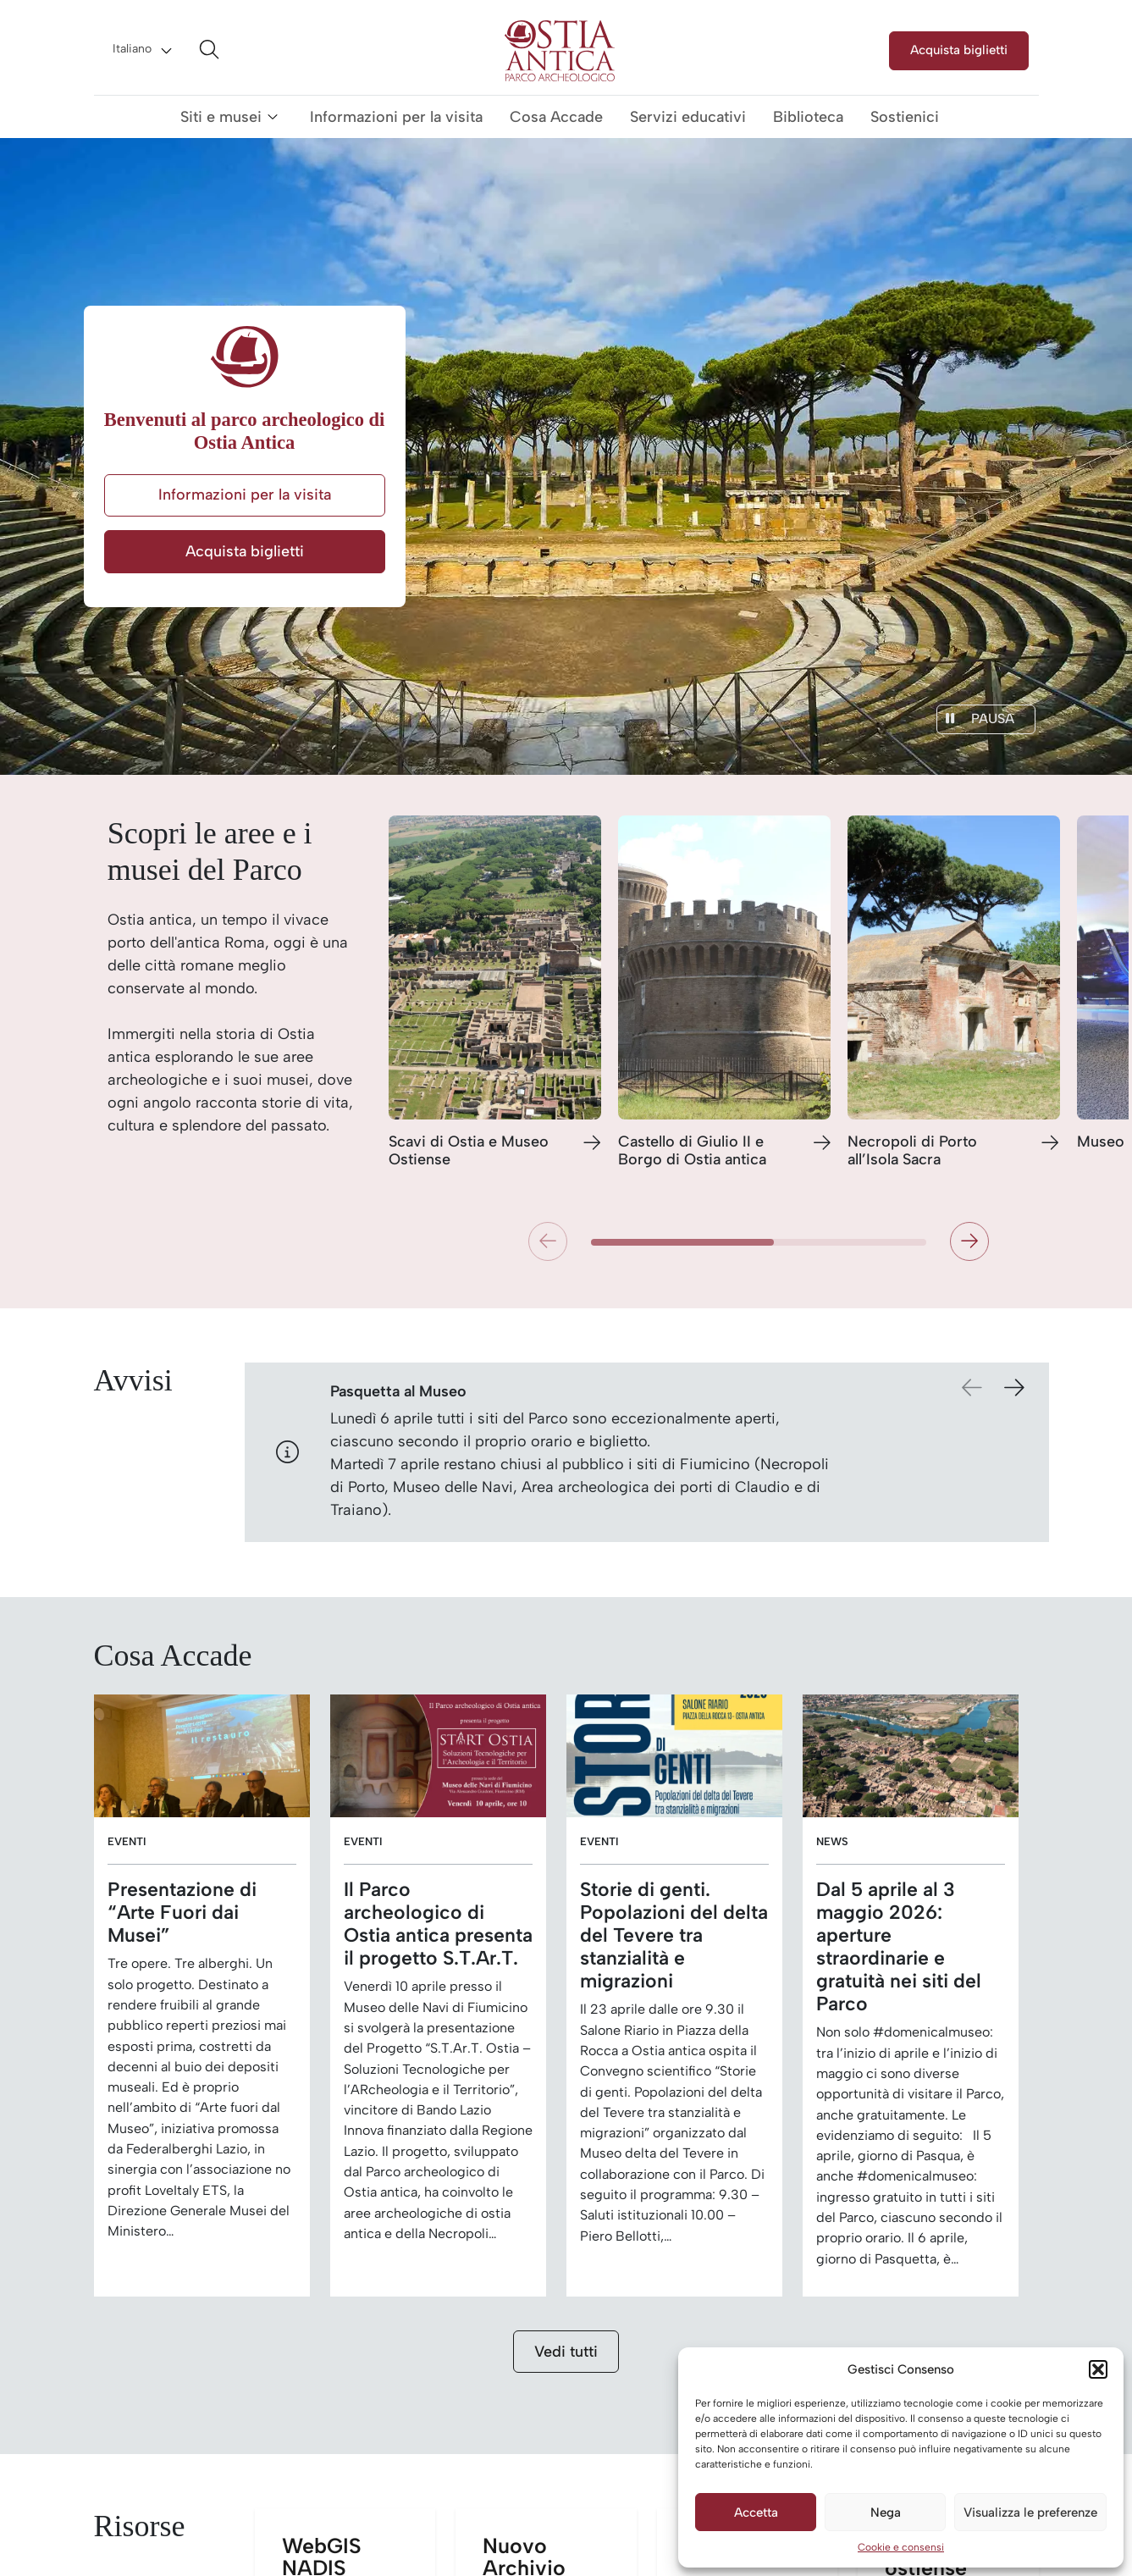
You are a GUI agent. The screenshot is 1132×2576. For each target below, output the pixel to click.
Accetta (756, 2512)
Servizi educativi (688, 117)
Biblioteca (808, 117)
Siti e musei (221, 117)
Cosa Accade (556, 117)
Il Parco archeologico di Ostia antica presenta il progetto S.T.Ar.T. (438, 1924)
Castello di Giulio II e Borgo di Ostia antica (692, 1151)
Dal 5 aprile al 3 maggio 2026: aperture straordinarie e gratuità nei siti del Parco (898, 1946)
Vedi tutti (566, 2351)
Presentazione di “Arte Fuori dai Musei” (182, 1912)
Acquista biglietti (959, 49)
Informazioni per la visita (396, 117)
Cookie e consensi (901, 2547)
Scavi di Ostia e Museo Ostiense (469, 1151)
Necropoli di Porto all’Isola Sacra (912, 1151)
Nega (885, 2512)
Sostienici (904, 117)
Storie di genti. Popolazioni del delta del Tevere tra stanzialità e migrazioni (674, 1935)
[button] (1098, 2369)
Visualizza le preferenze (1030, 2512)
